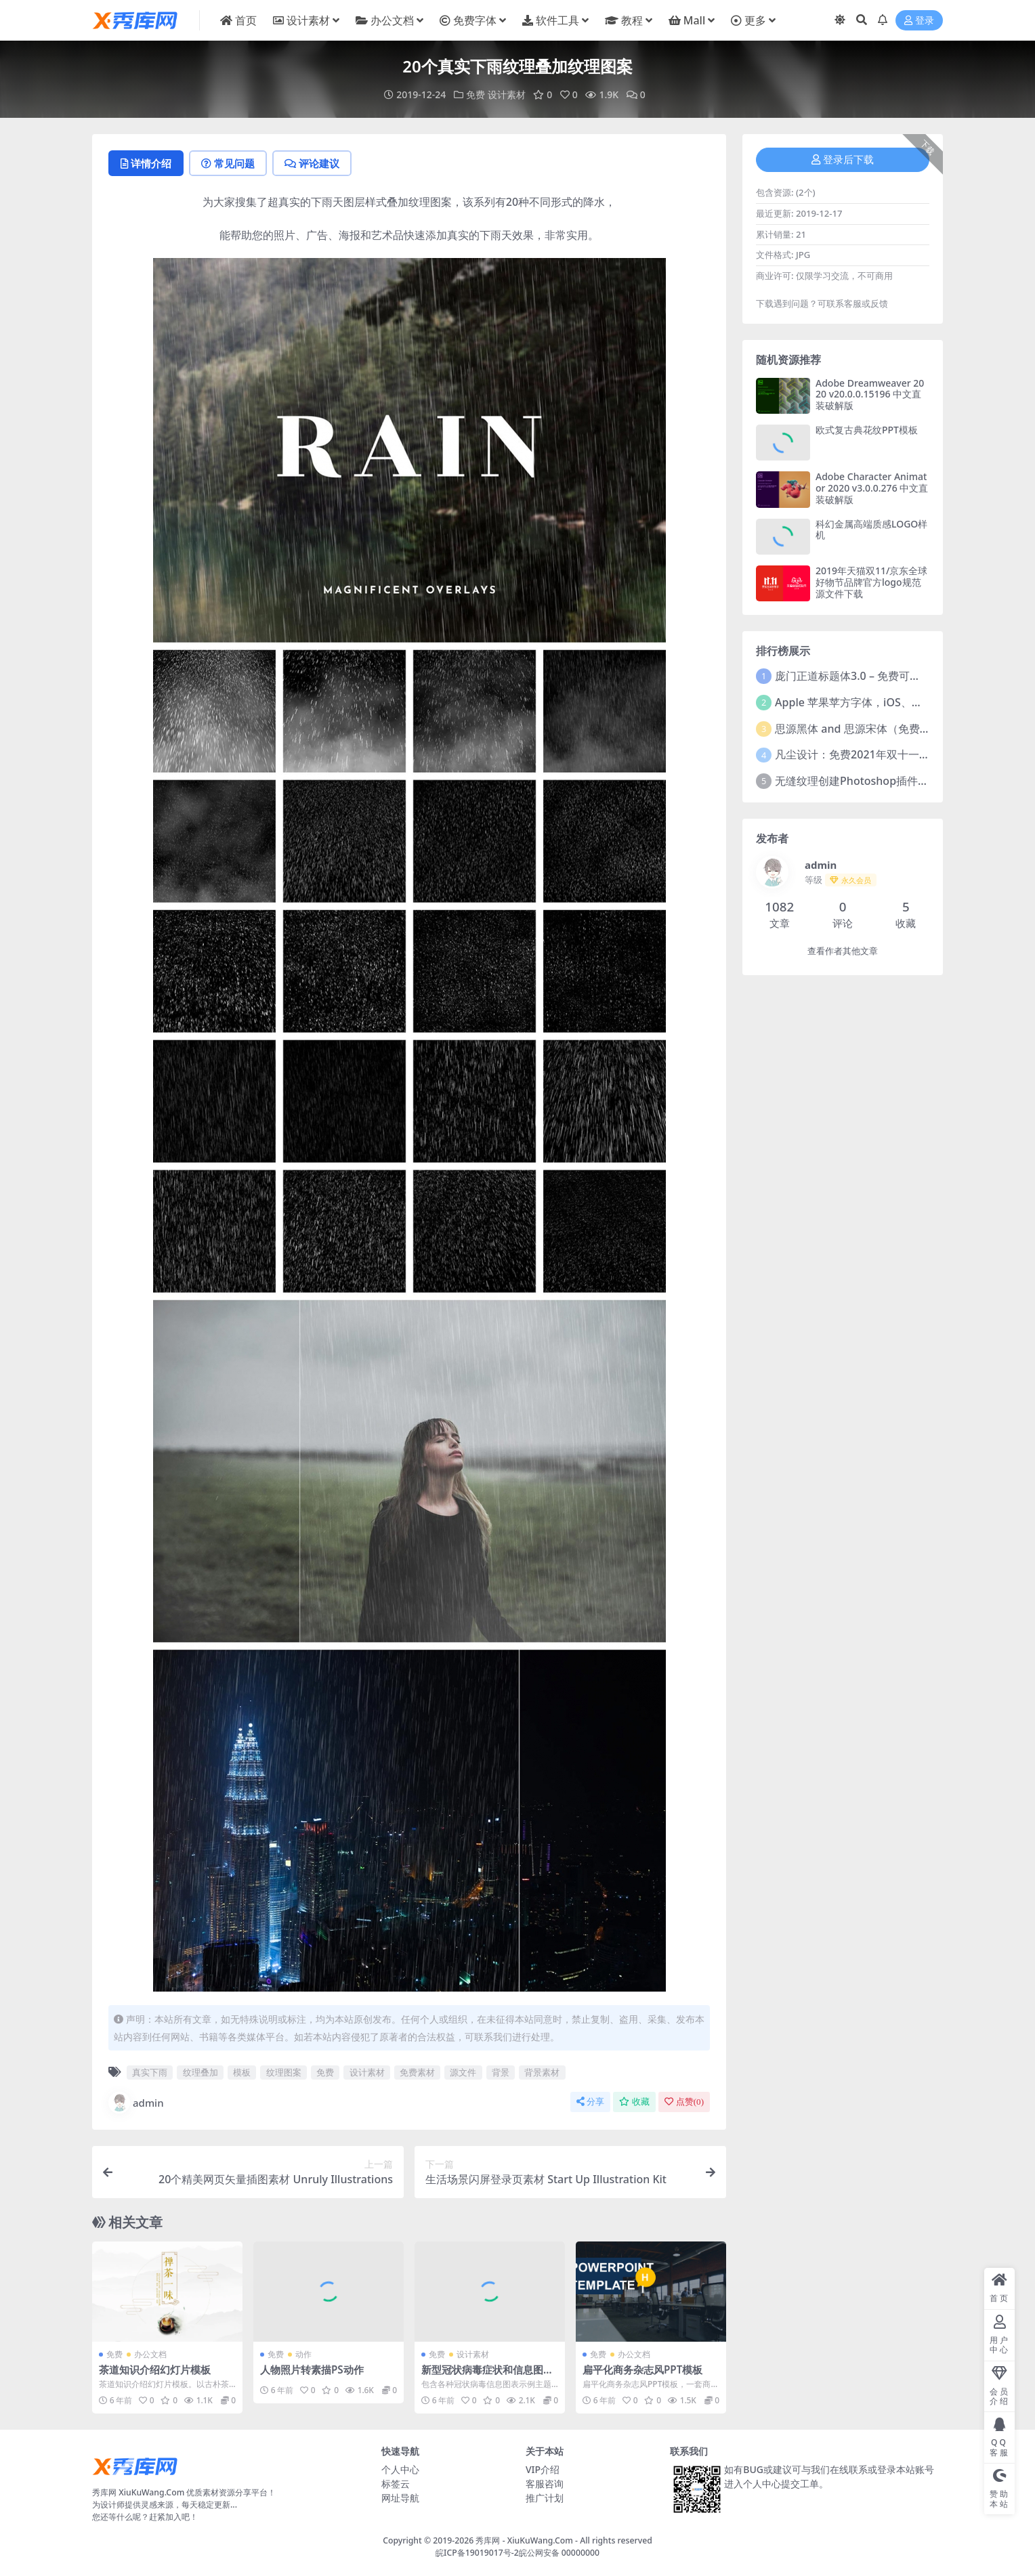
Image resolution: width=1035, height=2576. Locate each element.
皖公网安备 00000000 (559, 2552)
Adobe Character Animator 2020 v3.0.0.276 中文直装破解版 (872, 488)
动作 (303, 2354)
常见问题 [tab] (228, 163)
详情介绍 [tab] (146, 163)
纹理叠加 (200, 2072)
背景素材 (541, 2072)
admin (136, 2102)
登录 (919, 21)
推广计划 (545, 2497)
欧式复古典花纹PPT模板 (867, 429)
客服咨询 (545, 2483)
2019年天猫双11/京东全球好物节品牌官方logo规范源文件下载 (871, 582)
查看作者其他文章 (842, 951)
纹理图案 (283, 2072)
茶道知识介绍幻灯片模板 (155, 2369)
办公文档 (150, 2354)
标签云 (395, 2483)
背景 (500, 2072)
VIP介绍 (542, 2469)
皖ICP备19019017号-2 (477, 2552)
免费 (475, 94)
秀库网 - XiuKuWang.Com (525, 2540)
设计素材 (507, 94)
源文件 (463, 2072)
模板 (242, 2072)
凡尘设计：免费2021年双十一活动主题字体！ (885, 754)
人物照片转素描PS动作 (312, 2369)
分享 (590, 2102)
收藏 (634, 2102)
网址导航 (400, 2497)
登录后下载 (842, 159)
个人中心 (400, 2469)
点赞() (684, 2102)
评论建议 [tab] (311, 163)
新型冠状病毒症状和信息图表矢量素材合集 (487, 2375)
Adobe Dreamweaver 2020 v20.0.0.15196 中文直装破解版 (870, 394)
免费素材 (417, 2072)
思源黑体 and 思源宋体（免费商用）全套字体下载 (896, 728)
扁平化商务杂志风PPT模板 (642, 2369)
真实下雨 (149, 2072)
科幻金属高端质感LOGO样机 (871, 529)
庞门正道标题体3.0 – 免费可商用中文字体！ (880, 675)
